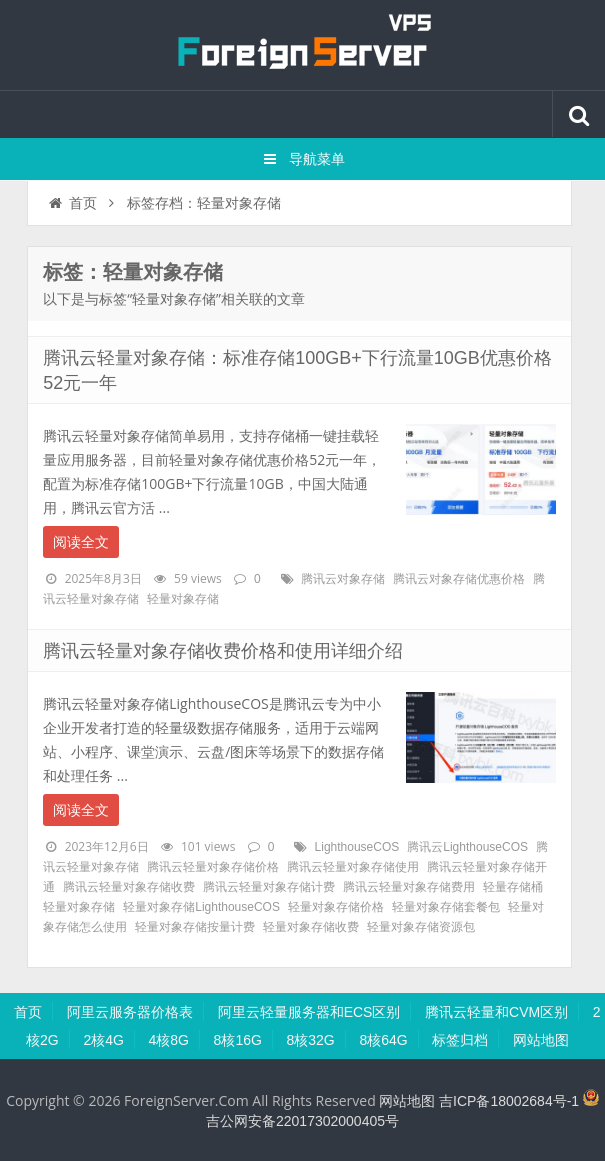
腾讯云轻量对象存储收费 (129, 887)
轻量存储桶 (513, 887)
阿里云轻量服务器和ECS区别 (309, 1012)
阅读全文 (81, 542)
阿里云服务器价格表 (130, 1012)
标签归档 (460, 1040)
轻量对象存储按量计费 (195, 927)
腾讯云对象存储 (343, 579)
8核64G (383, 1040)
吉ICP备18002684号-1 (509, 1101)
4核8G (169, 1040)
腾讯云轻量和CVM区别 (496, 1012)
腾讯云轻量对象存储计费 (269, 887)
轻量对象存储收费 (311, 927)
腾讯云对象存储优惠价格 (459, 579)
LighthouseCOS (357, 847)
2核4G (103, 1040)
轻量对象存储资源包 (421, 927)
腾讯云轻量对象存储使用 (353, 867)
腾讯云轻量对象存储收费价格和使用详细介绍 (223, 651)
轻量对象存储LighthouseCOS (201, 907)
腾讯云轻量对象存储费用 (409, 887)
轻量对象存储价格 (336, 907)
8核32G (311, 1040)
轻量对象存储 (183, 599)
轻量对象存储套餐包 (446, 907)
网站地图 (541, 1040)
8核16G (238, 1040)
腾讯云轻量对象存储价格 (213, 867)
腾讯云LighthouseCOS (467, 847)
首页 (71, 203)
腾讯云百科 (303, 45)
